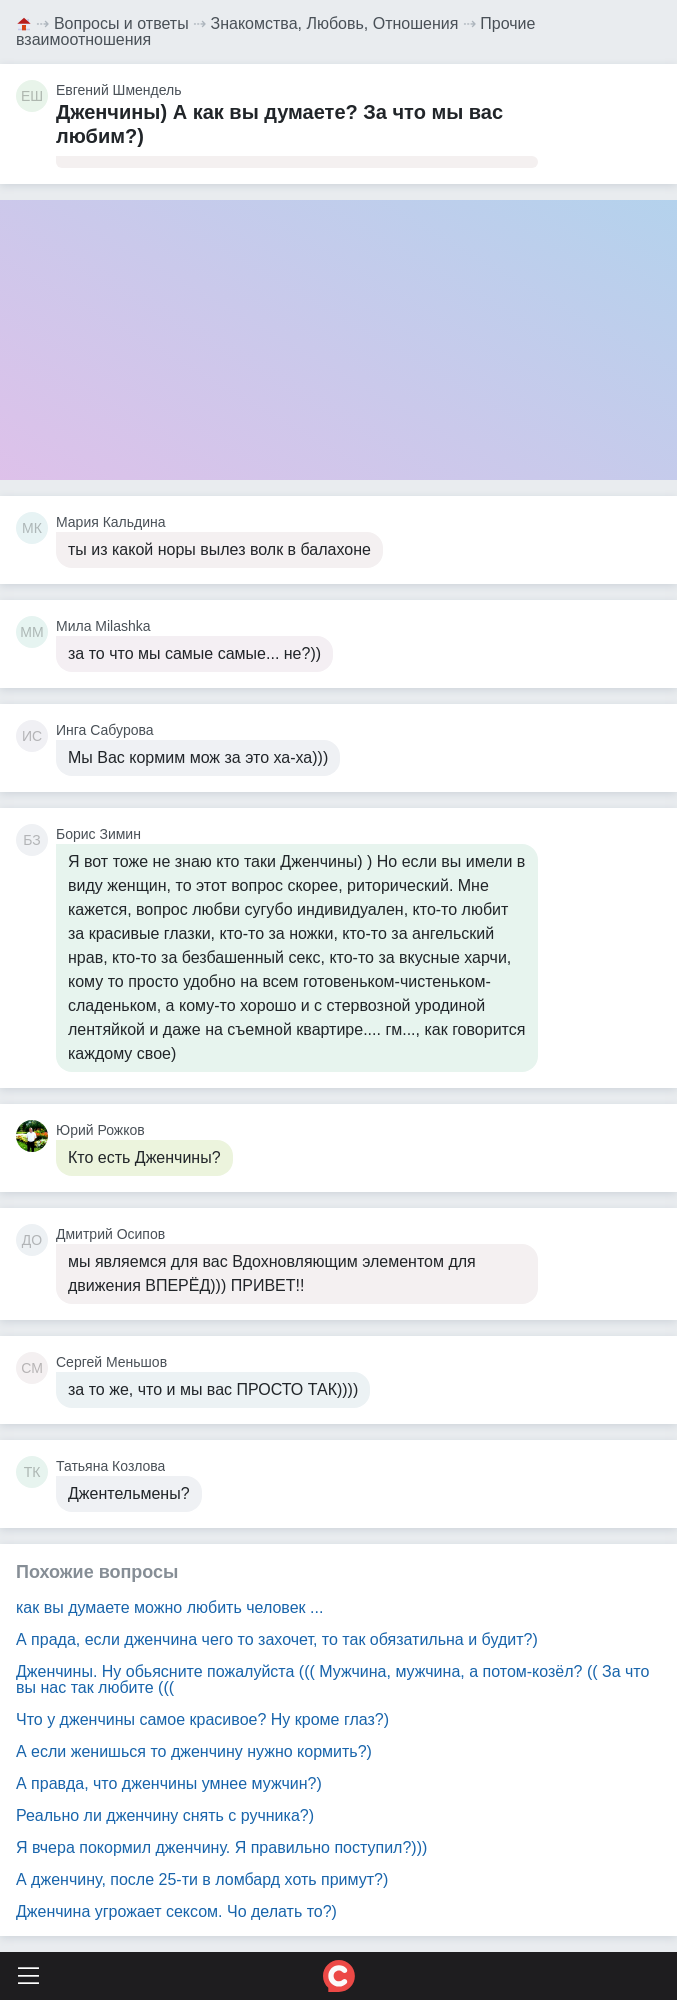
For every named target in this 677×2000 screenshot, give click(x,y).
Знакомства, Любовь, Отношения (335, 23)
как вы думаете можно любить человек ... (169, 1607)
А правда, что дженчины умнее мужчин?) (169, 1783)
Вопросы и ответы (121, 23)
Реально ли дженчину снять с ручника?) (165, 1815)
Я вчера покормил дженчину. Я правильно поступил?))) (221, 1847)
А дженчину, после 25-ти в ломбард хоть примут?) (202, 1879)
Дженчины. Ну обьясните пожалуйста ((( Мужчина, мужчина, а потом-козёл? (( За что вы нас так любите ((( (332, 1679)
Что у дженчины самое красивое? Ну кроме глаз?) (202, 1719)
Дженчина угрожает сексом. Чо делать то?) (176, 1911)
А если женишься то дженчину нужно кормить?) (194, 1751)
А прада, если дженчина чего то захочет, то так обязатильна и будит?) (277, 1639)
